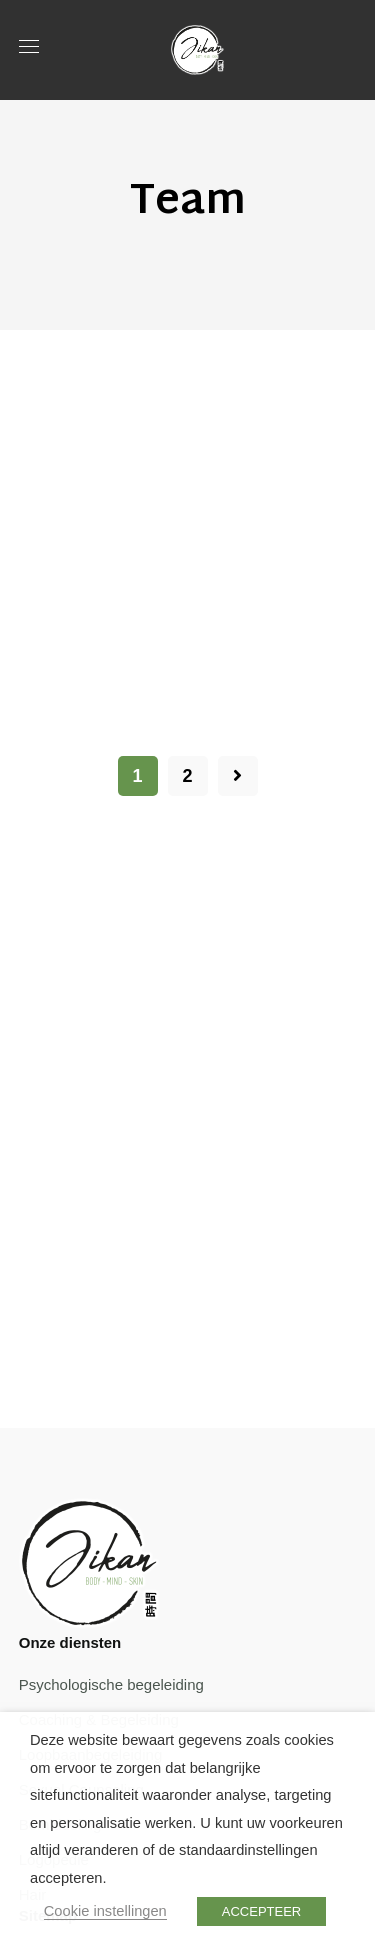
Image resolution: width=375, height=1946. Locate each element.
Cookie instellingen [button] (105, 1911)
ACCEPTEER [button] (261, 1911)
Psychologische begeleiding (111, 1684)
